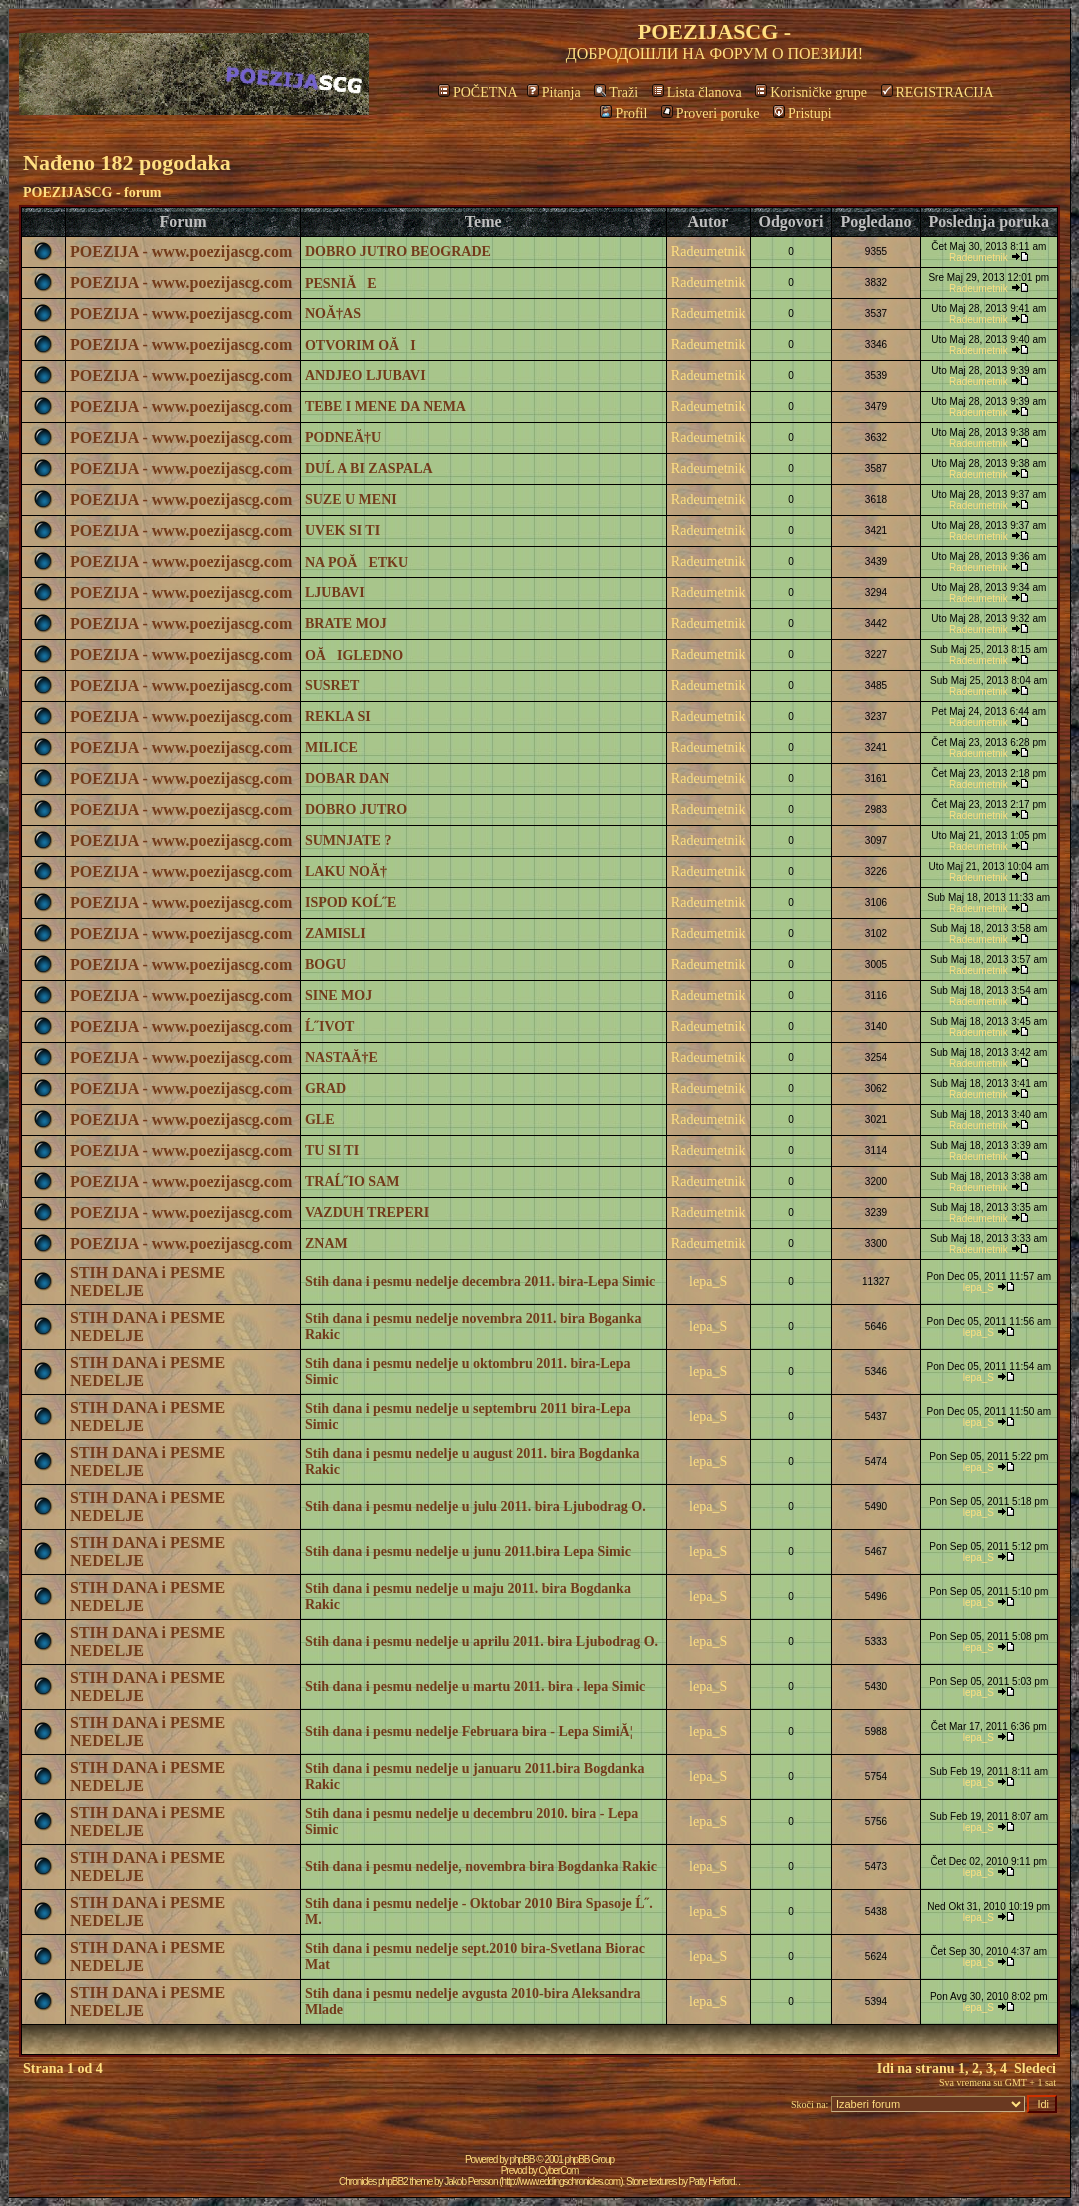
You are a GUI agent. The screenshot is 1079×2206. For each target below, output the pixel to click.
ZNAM (326, 1243)
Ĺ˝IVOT (330, 1026)
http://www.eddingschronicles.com (561, 2181)
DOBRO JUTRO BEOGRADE (398, 251)
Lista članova (697, 92)
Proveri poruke (710, 113)
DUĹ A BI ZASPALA (369, 468)
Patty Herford (712, 2181)
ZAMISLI (335, 933)
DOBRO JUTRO (356, 809)
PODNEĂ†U (343, 437)
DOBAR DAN (347, 778)
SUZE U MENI (351, 499)
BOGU (325, 964)
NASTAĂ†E (341, 1057)
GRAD (325, 1088)
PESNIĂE (341, 283)
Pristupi (802, 113)
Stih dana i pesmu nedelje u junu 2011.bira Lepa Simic (468, 1551)
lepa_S (708, 1281)
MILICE (331, 747)
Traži (616, 92)
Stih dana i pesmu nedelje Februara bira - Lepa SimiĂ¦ (469, 1731)
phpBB (522, 2159)
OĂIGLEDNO (354, 655)
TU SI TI (332, 1150)
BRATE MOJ (346, 623)
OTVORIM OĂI (360, 345)
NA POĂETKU (356, 562)
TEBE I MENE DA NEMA (385, 406)
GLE (320, 1119)
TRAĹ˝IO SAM (352, 1181)
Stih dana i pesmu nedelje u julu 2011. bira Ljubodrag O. (475, 1506)
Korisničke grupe (811, 92)
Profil (623, 113)
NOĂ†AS (333, 313)
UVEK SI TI (342, 530)
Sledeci (1035, 2068)
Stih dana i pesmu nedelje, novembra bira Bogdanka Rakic (481, 1866)
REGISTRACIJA (937, 92)
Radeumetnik (708, 251)
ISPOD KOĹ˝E (350, 902)
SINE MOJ (338, 995)
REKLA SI (338, 716)
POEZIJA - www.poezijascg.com (181, 251)
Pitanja (554, 92)
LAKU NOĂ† (346, 871)
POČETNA (477, 92)
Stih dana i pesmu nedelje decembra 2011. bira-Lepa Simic (480, 1281)
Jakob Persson (470, 2181)
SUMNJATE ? (348, 840)
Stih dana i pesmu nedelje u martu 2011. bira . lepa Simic (475, 1686)
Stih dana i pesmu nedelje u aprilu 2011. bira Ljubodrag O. (481, 1641)
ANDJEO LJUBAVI (365, 375)
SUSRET (332, 685)
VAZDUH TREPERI (367, 1212)
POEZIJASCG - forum (92, 192)
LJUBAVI (335, 592)
